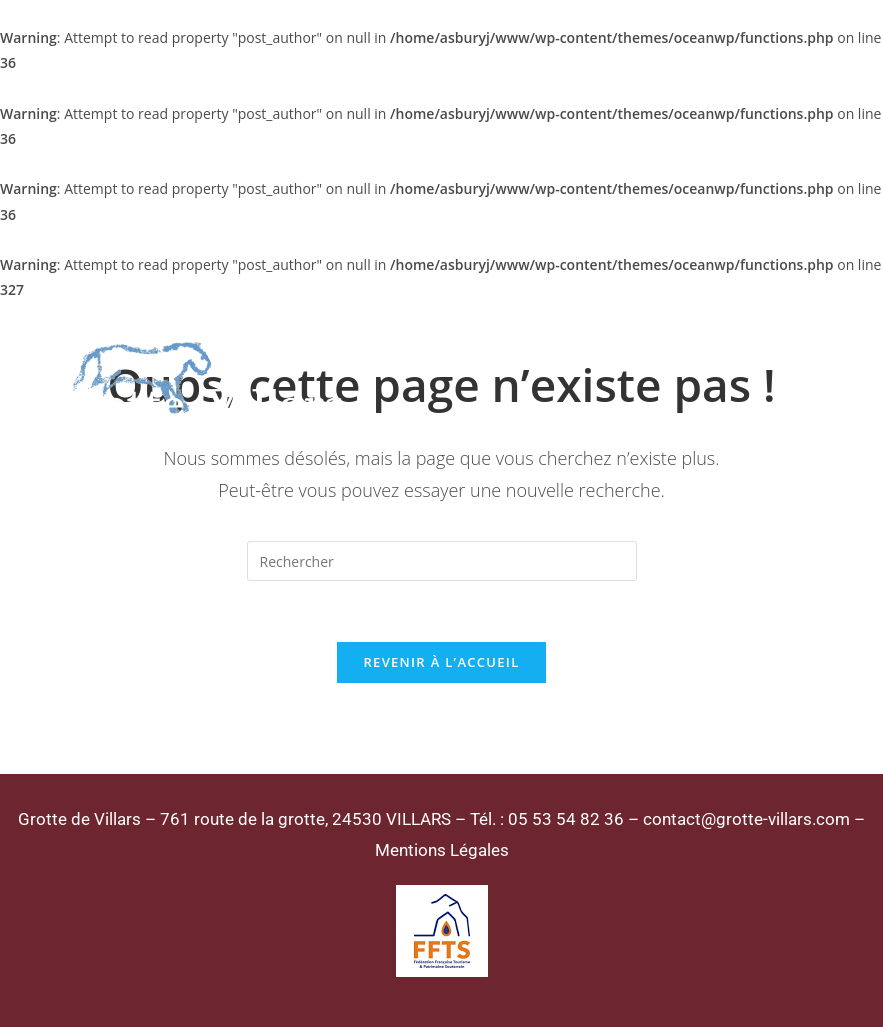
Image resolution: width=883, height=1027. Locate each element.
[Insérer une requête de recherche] (442, 561)
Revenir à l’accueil (441, 662)
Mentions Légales (442, 850)
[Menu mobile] (790, 380)
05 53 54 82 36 (566, 819)
